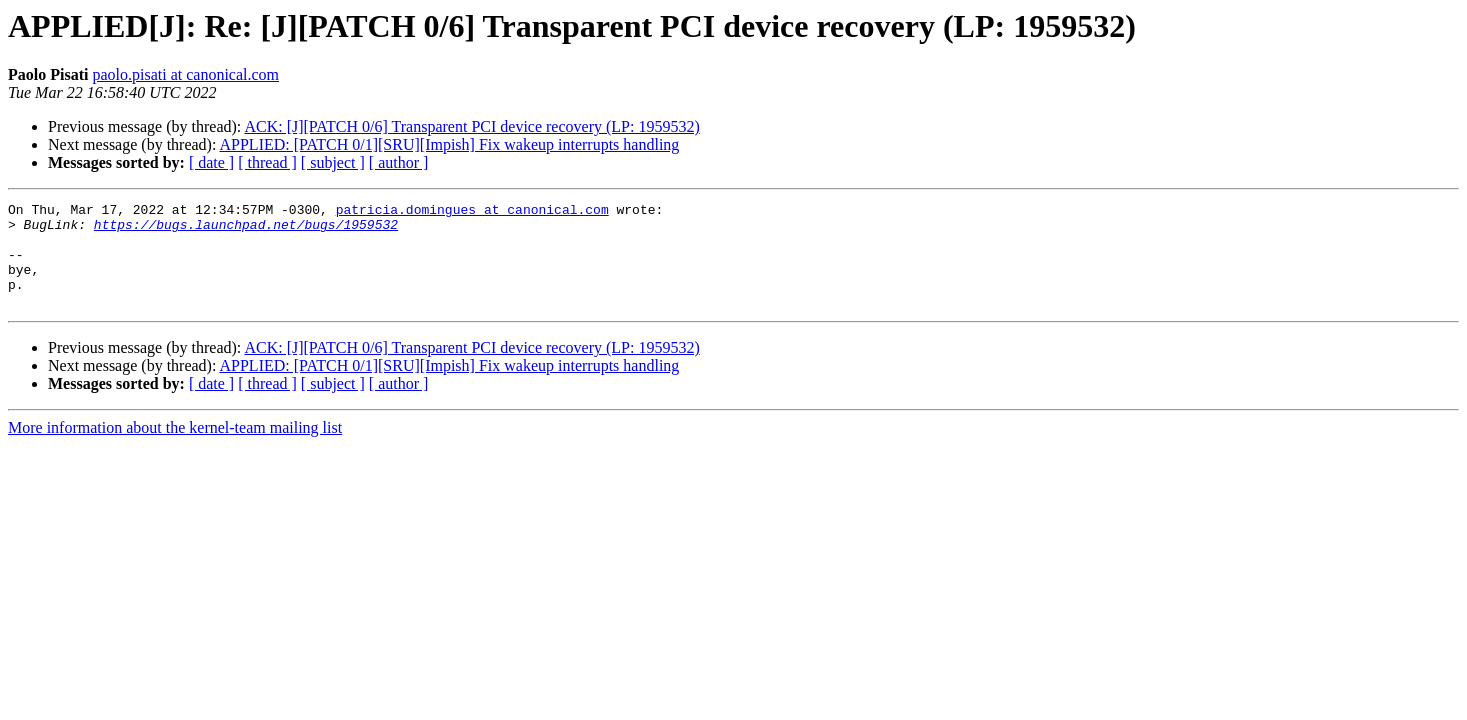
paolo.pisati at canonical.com (185, 74)
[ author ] (399, 162)
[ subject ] (333, 162)
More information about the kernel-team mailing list (175, 448)
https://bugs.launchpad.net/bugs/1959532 (246, 230)
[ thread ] (267, 162)
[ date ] (211, 162)
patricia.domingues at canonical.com (472, 212)
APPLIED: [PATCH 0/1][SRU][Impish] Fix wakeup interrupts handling (450, 144)
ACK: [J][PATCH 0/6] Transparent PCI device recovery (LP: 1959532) (471, 126)
